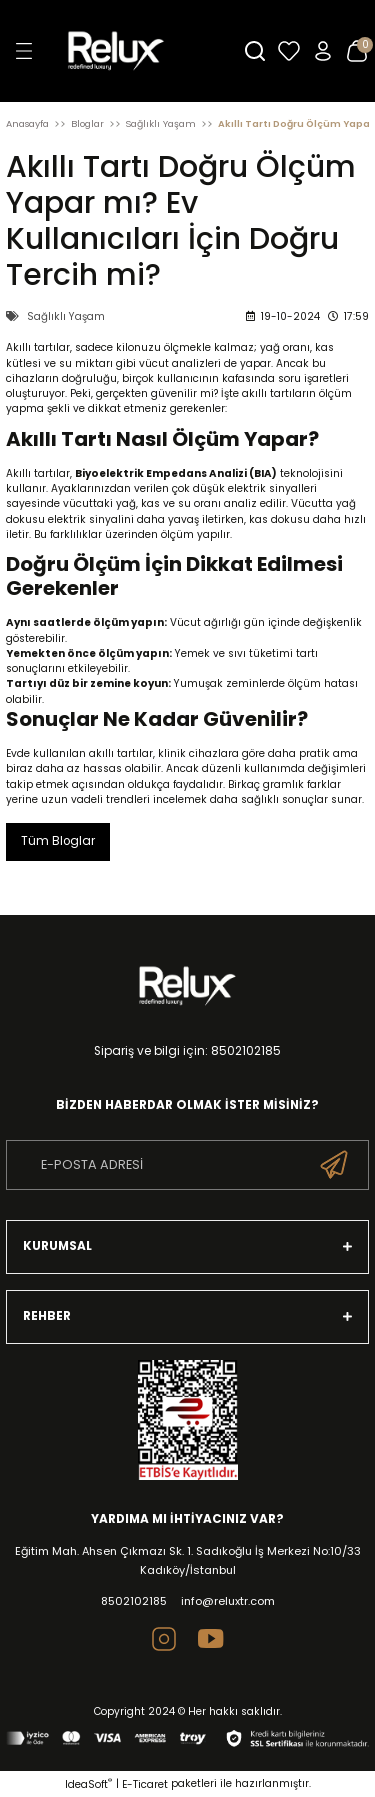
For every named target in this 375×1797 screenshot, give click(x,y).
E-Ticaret (145, 1784)
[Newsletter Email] (187, 1165)
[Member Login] (323, 51)
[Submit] (334, 1165)
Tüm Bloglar (58, 841)
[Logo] (140, 51)
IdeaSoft (88, 1784)
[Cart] (357, 51)
